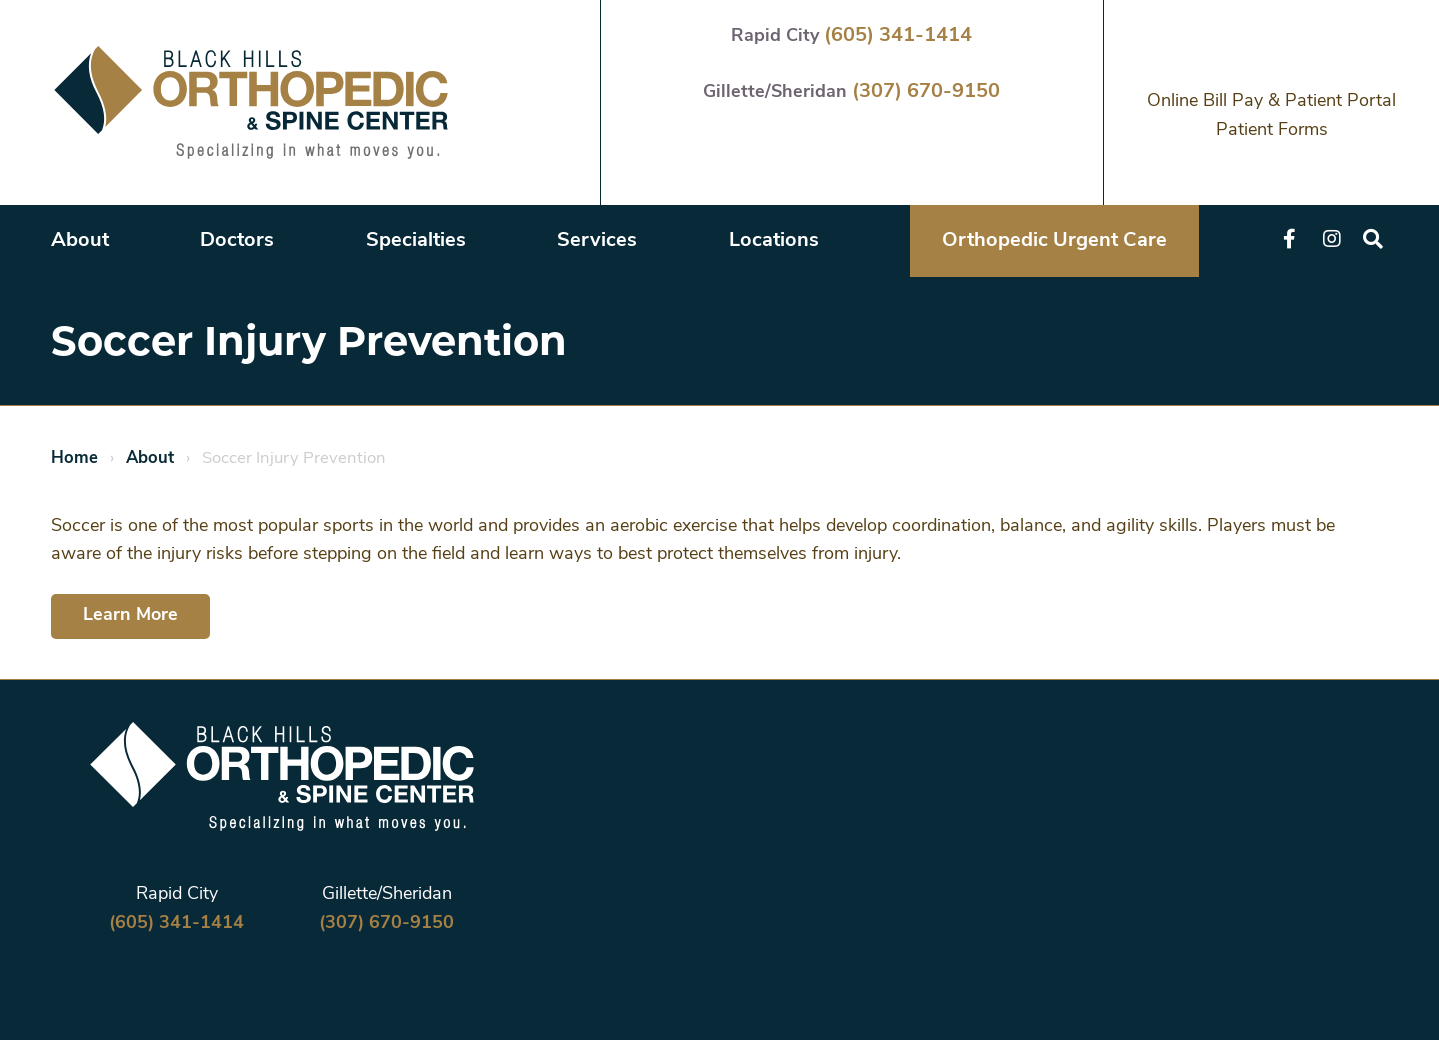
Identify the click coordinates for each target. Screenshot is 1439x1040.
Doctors (237, 241)
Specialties (416, 241)
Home (74, 458)
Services (597, 241)
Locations (774, 241)
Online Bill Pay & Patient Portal (1271, 101)
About (80, 241)
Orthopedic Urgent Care (1054, 241)
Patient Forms (1272, 130)
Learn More (130, 615)
